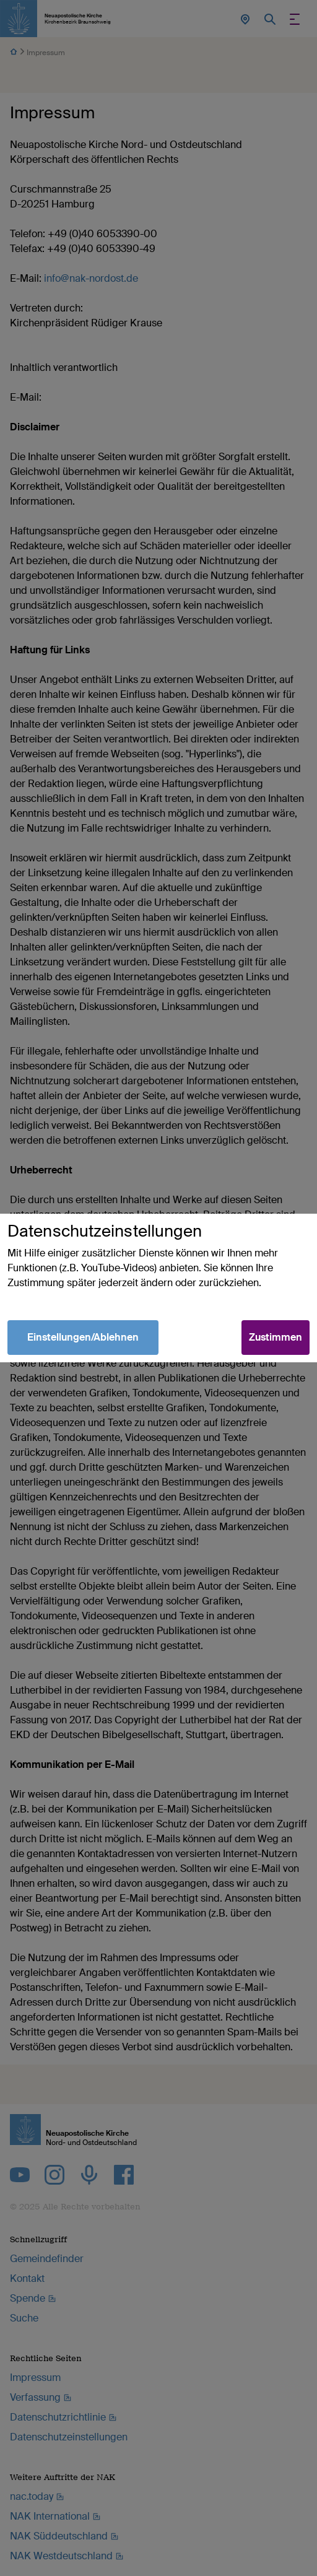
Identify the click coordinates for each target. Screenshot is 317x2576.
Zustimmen (275, 1337)
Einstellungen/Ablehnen (83, 1337)
